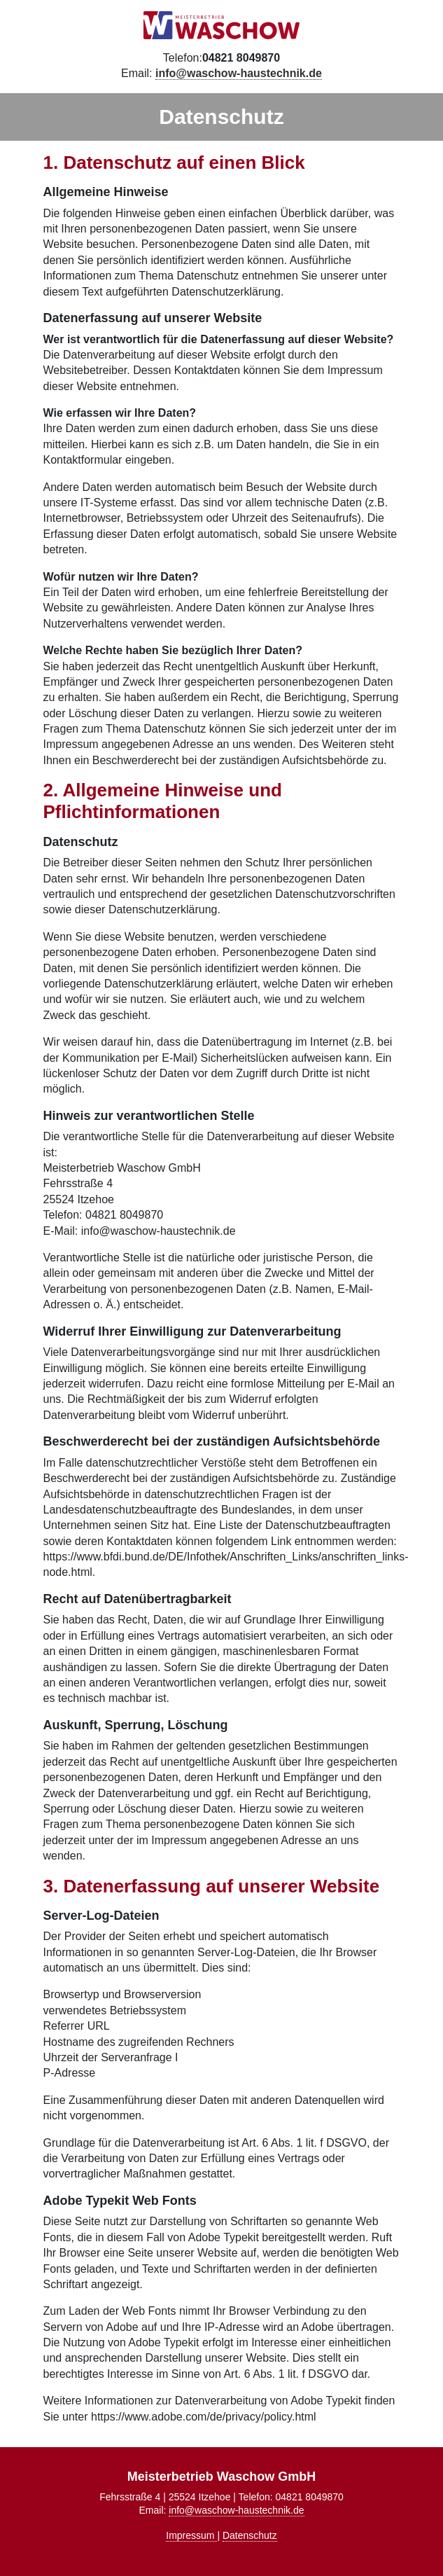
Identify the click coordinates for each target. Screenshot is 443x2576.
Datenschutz (250, 2535)
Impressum (191, 2535)
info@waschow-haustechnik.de (236, 2510)
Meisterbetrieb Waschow (221, 25)
